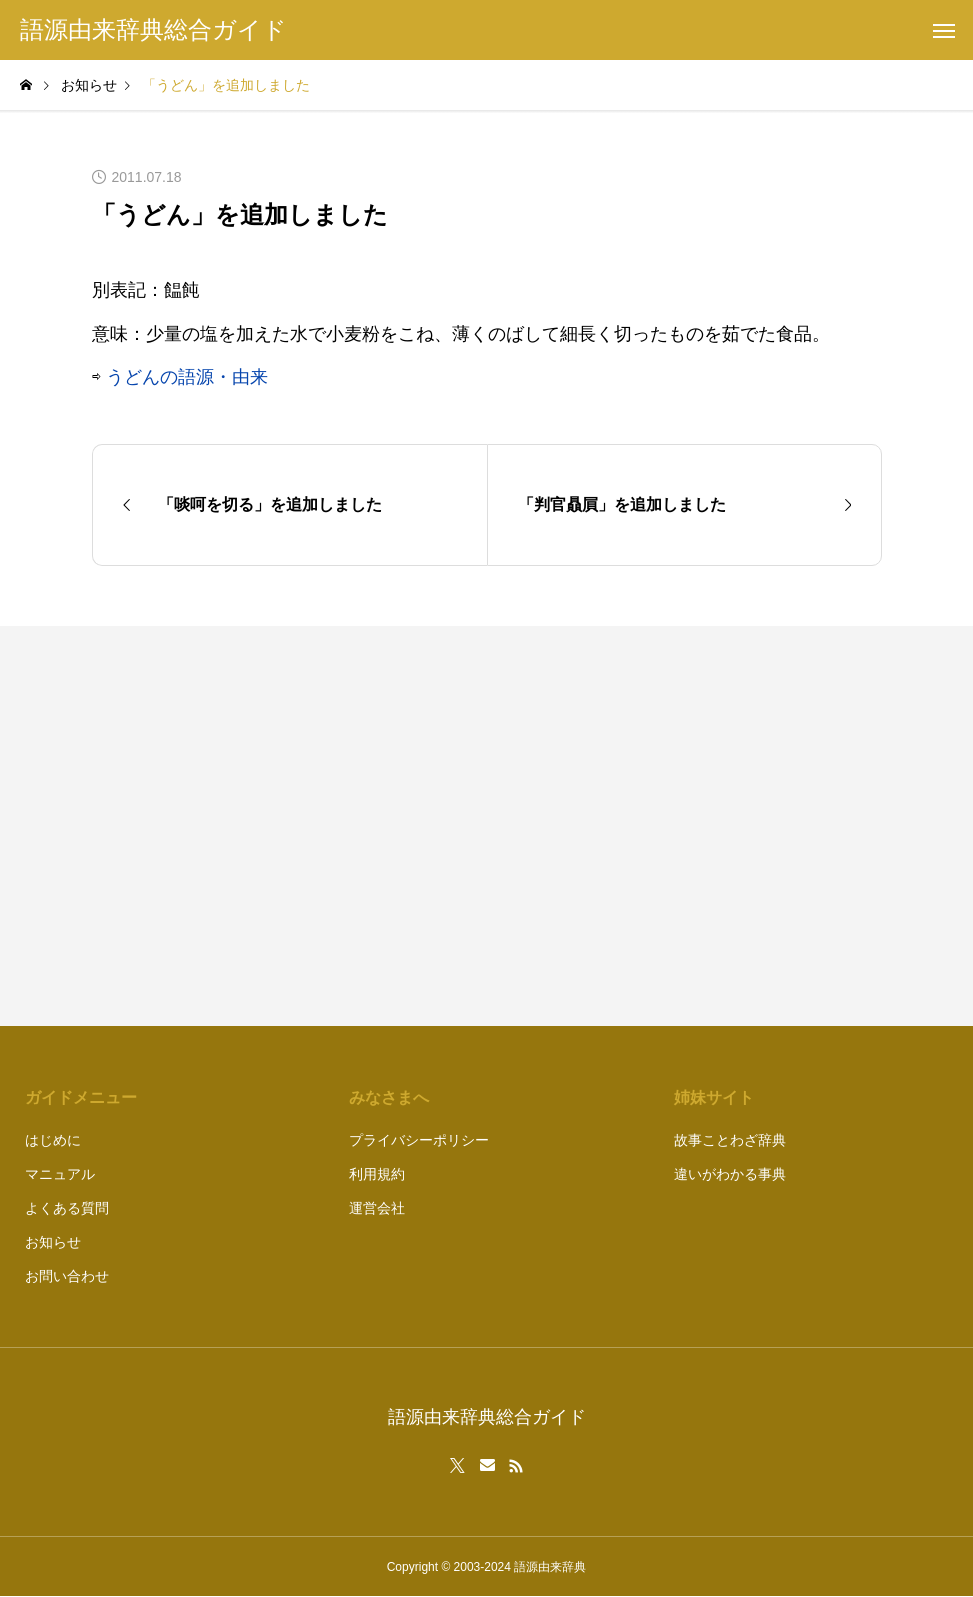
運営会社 (377, 1208)
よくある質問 (67, 1208)
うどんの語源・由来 (187, 377)
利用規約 (377, 1174)
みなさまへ (389, 1097)
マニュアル (60, 1174)
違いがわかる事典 (730, 1174)
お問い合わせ (67, 1276)
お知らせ (53, 1242)
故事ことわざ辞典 (730, 1140)
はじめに (53, 1140)
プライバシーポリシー (419, 1140)
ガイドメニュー (81, 1097)
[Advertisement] (694, 826)
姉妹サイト (714, 1097)
